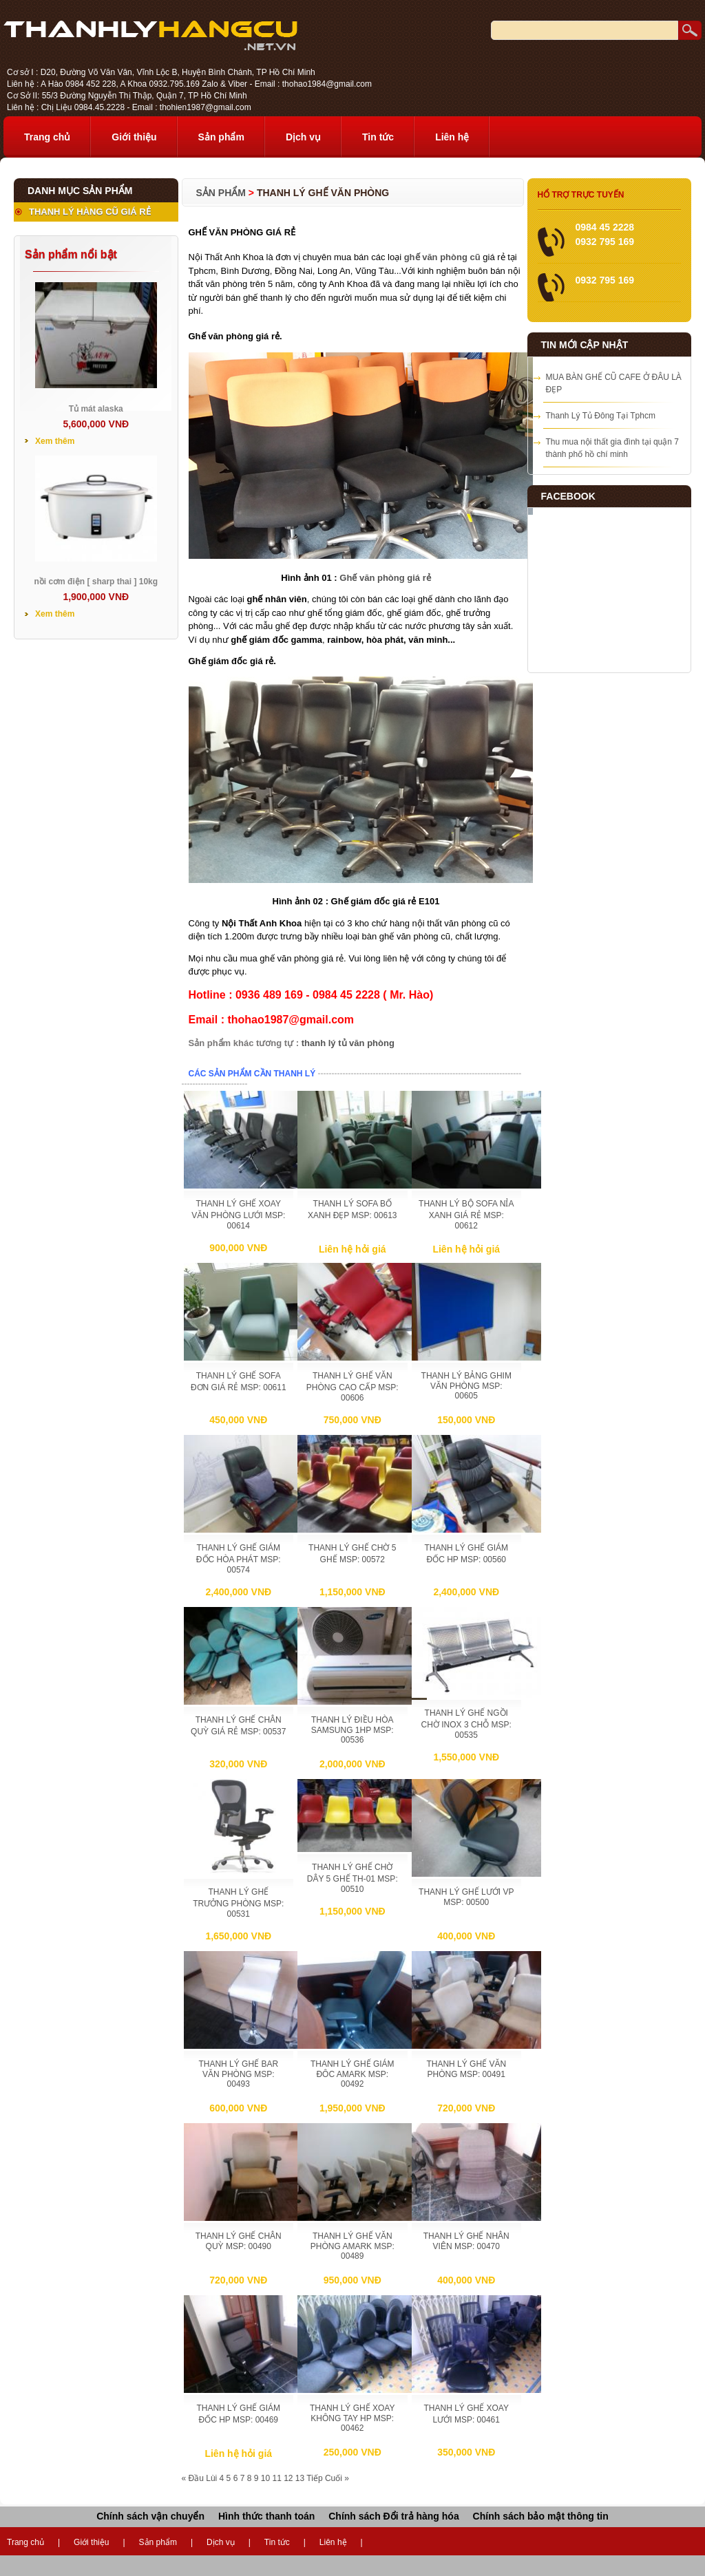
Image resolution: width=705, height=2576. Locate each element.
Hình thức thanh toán (266, 2516)
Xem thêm (54, 441)
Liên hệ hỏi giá (352, 1249)
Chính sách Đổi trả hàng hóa (393, 2516)
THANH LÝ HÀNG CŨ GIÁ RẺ (90, 211)
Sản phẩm (221, 136)
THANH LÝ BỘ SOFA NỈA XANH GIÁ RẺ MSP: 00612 (466, 1215)
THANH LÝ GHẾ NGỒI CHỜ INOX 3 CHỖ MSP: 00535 (466, 1724)
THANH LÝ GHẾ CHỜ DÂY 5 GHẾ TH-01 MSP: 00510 (352, 1878)
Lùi (211, 2478)
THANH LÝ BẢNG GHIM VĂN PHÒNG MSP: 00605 (466, 1386)
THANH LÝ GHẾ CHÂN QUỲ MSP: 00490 (239, 2241)
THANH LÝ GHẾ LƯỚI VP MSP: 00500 (466, 1897)
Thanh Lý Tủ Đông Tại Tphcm (600, 416)
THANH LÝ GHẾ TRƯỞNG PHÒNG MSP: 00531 (238, 1903)
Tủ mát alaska (96, 409)
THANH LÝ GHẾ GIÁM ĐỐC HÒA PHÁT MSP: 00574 (238, 1559)
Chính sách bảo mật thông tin (541, 2516)
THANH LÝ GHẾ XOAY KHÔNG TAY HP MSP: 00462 (352, 2418)
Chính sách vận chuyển (150, 2516)
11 (276, 2478)
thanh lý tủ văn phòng (348, 1043)
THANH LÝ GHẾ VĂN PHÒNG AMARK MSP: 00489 (352, 2246)
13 (299, 2478)
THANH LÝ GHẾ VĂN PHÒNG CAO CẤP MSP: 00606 (352, 1387)
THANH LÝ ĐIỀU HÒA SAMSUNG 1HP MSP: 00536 (352, 1730)
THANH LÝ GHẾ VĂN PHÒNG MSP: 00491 (466, 2069)
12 (288, 2478)
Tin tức (378, 136)
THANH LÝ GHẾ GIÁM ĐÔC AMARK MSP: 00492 (352, 2074)
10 (265, 2478)
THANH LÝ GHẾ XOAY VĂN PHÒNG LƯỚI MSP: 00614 (238, 1215)
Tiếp (314, 2478)
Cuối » (337, 2478)
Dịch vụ (303, 136)
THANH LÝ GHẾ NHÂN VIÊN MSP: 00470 (466, 2241)
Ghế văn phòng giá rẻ (384, 578)
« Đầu (193, 2478)
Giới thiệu (134, 136)
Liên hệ (452, 136)
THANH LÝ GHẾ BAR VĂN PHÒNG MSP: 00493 (238, 2074)
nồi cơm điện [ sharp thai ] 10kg (96, 581)
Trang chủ (47, 136)
